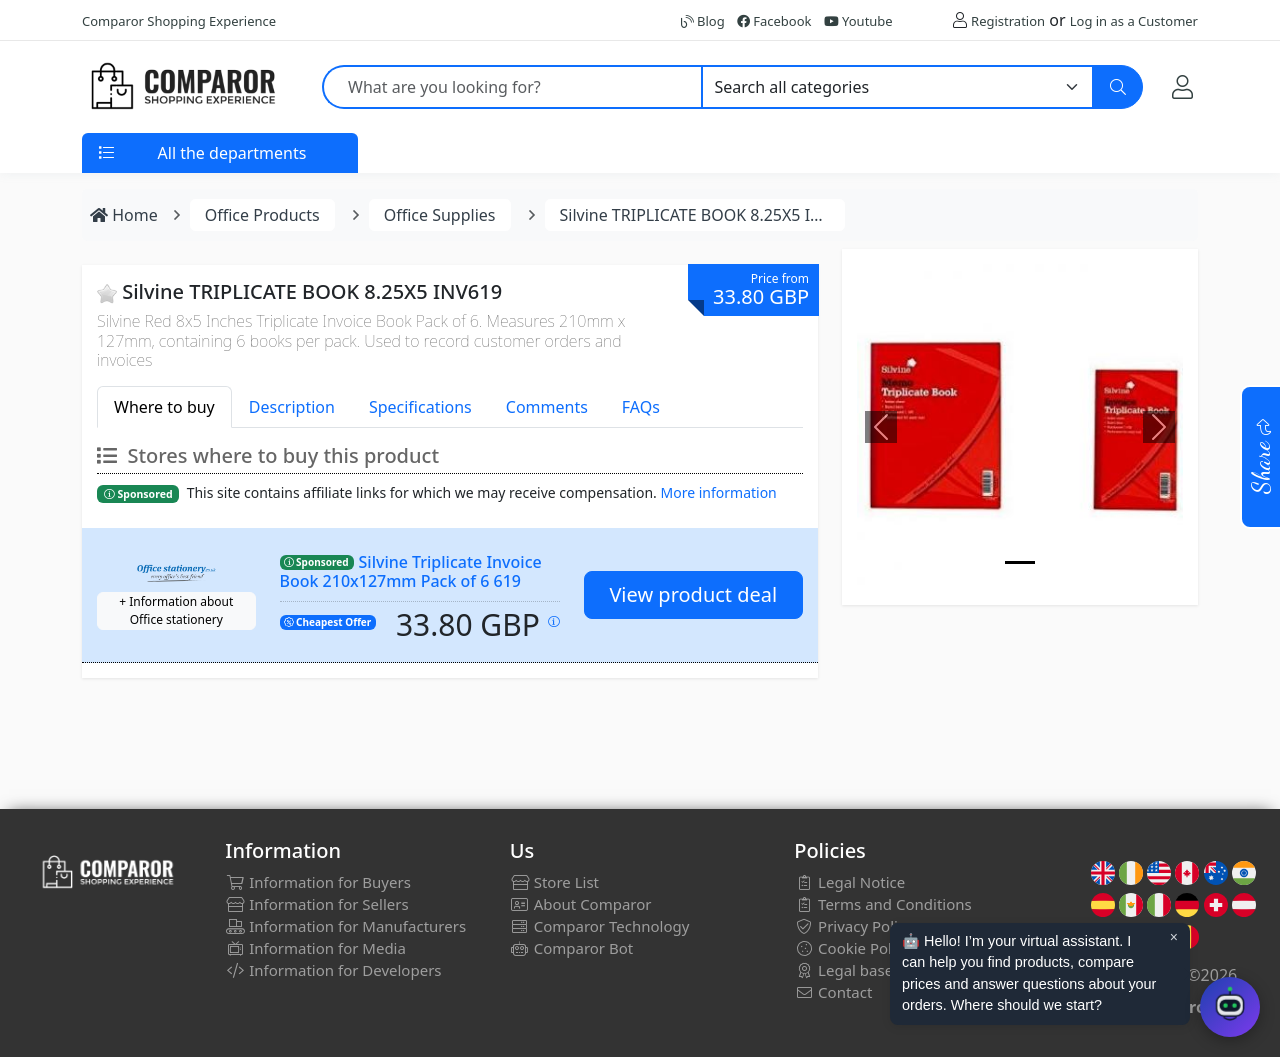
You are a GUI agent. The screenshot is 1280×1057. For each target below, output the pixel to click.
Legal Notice (849, 882)
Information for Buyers (318, 882)
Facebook (774, 21)
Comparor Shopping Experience (179, 21)
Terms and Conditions (883, 904)
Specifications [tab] (420, 407)
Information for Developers (333, 970)
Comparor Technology (600, 926)
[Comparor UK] (182, 87)
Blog (703, 21)
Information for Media (315, 948)
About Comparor (581, 904)
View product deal (693, 594)
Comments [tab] (547, 407)
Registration (1008, 21)
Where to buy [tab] (164, 407)
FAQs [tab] (641, 407)
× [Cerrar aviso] (1174, 937)
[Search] (1118, 87)
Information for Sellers (316, 904)
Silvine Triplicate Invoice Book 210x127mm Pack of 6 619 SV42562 (411, 580)
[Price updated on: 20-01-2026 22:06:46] (554, 621)
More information (719, 492)
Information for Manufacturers (345, 926)
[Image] (1020, 562)
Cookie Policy (852, 948)
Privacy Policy (853, 926)
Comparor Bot (571, 948)
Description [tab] (292, 407)
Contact (833, 992)
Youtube (858, 21)
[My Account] (1182, 86)
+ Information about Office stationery (176, 610)
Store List (554, 882)
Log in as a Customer (1134, 21)
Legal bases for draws (882, 970)
